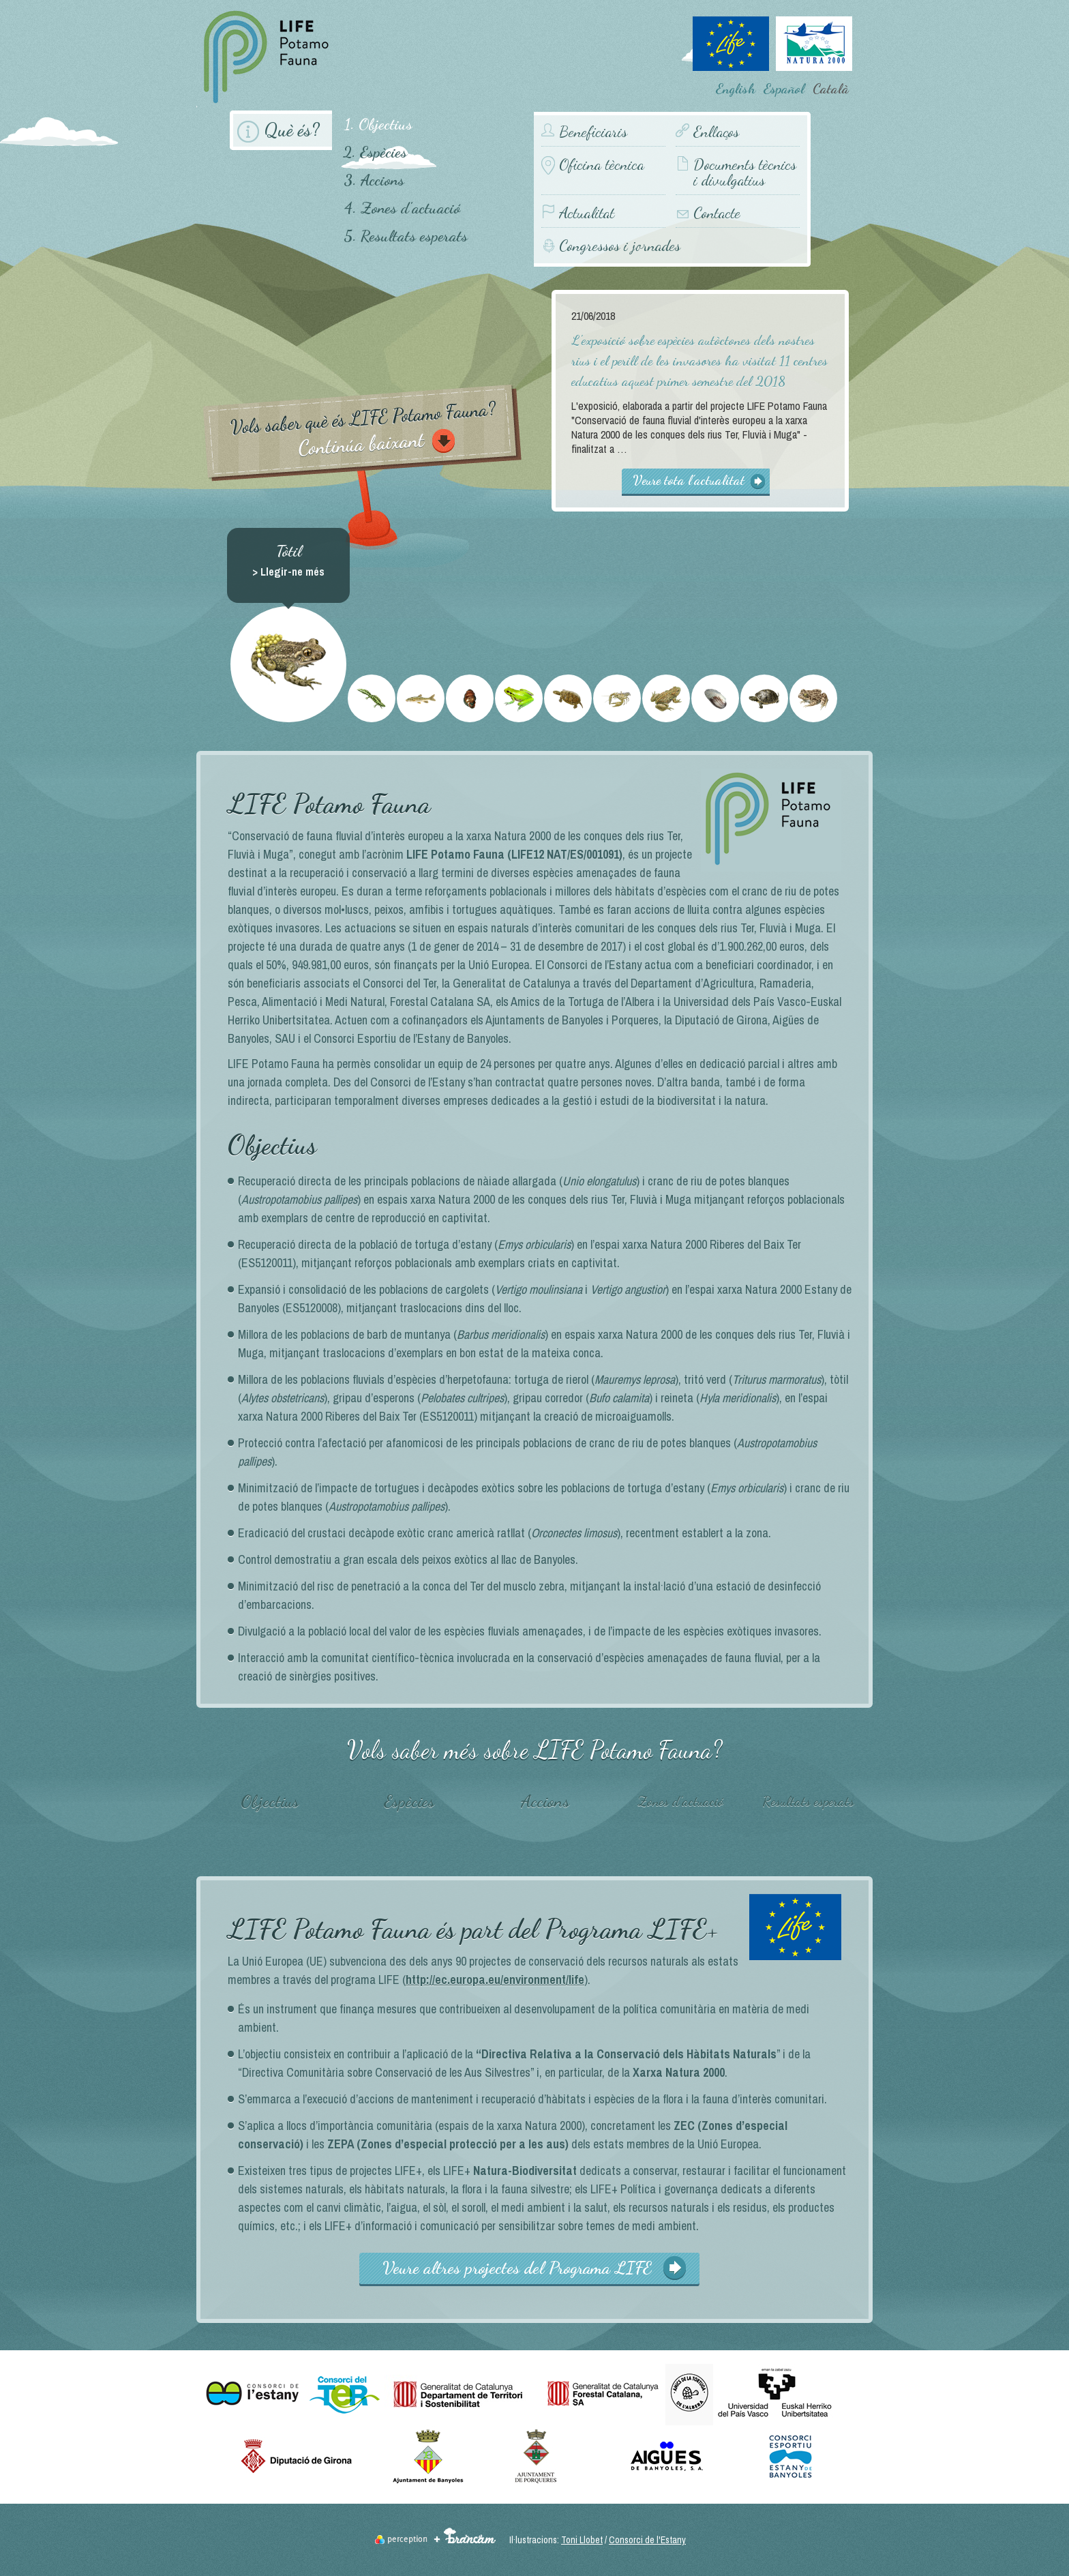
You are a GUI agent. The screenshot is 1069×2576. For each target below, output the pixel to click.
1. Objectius (378, 124)
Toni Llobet (582, 2540)
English (735, 88)
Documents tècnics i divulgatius (744, 172)
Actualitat (586, 213)
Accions (545, 1801)
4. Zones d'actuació (402, 208)
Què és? (292, 130)
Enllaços (716, 131)
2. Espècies (375, 152)
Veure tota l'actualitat (688, 480)
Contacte (716, 213)
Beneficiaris (593, 131)
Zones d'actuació (680, 1800)
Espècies (409, 1801)
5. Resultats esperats (406, 235)
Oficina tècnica (601, 164)
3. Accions (374, 180)
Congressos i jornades (619, 245)
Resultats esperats (808, 1800)
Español (784, 88)
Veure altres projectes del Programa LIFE (517, 2267)
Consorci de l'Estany (647, 2540)
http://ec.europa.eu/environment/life (495, 1979)
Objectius (270, 1801)
